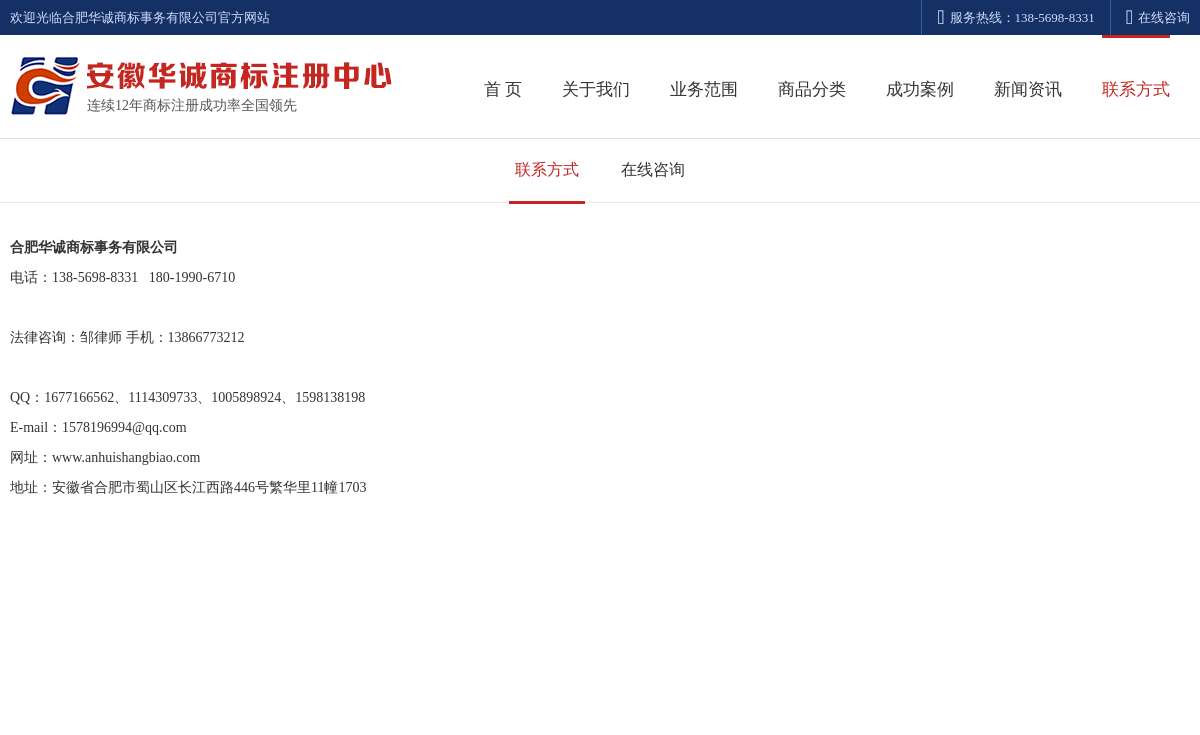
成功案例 (920, 89)
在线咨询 (1158, 17)
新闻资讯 (1028, 89)
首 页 (503, 89)
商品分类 (812, 89)
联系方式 (1136, 89)
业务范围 (704, 89)
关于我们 (596, 89)
